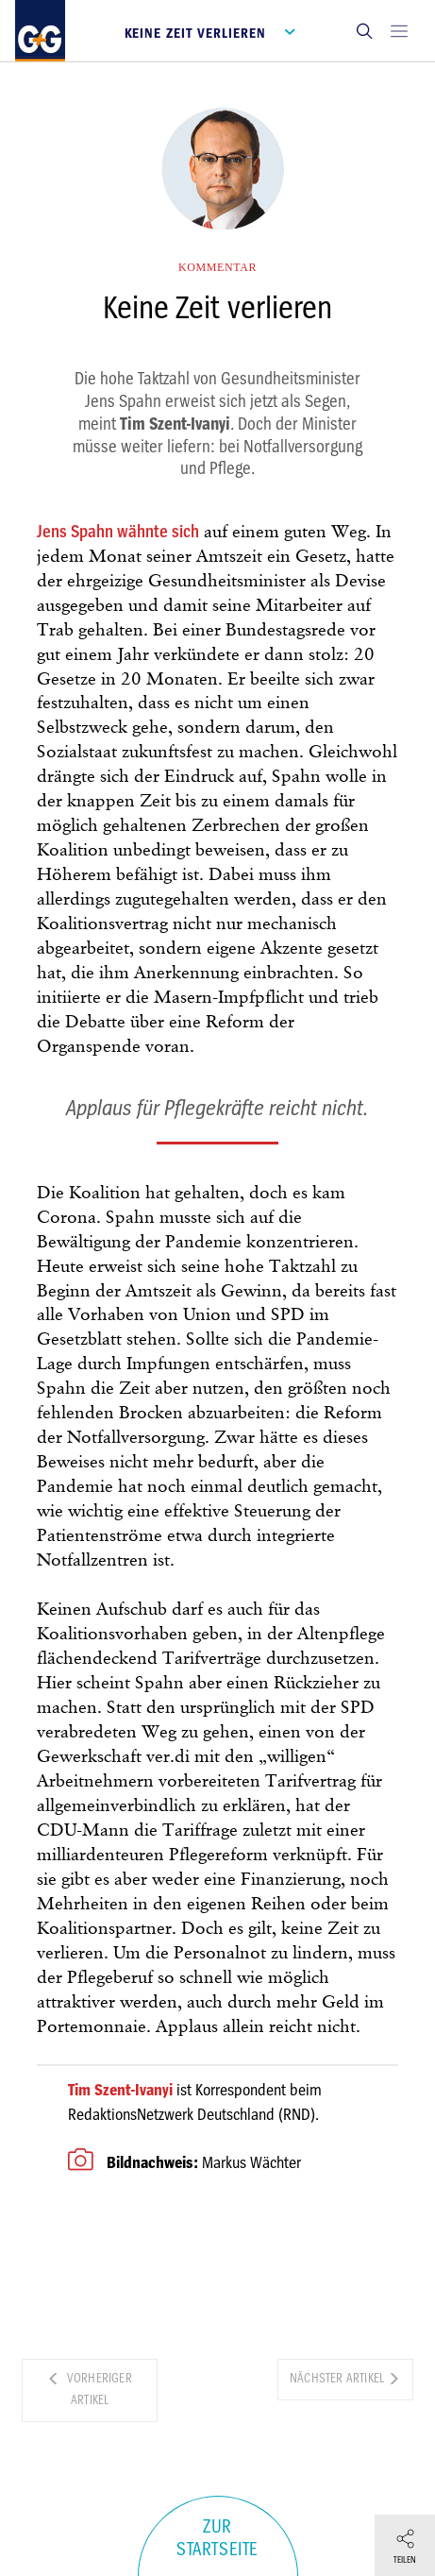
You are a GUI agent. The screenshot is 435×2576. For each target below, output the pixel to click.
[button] (364, 30)
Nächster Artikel (345, 2378)
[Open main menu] (399, 30)
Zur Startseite (217, 2538)
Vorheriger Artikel (89, 2389)
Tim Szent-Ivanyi (120, 2089)
